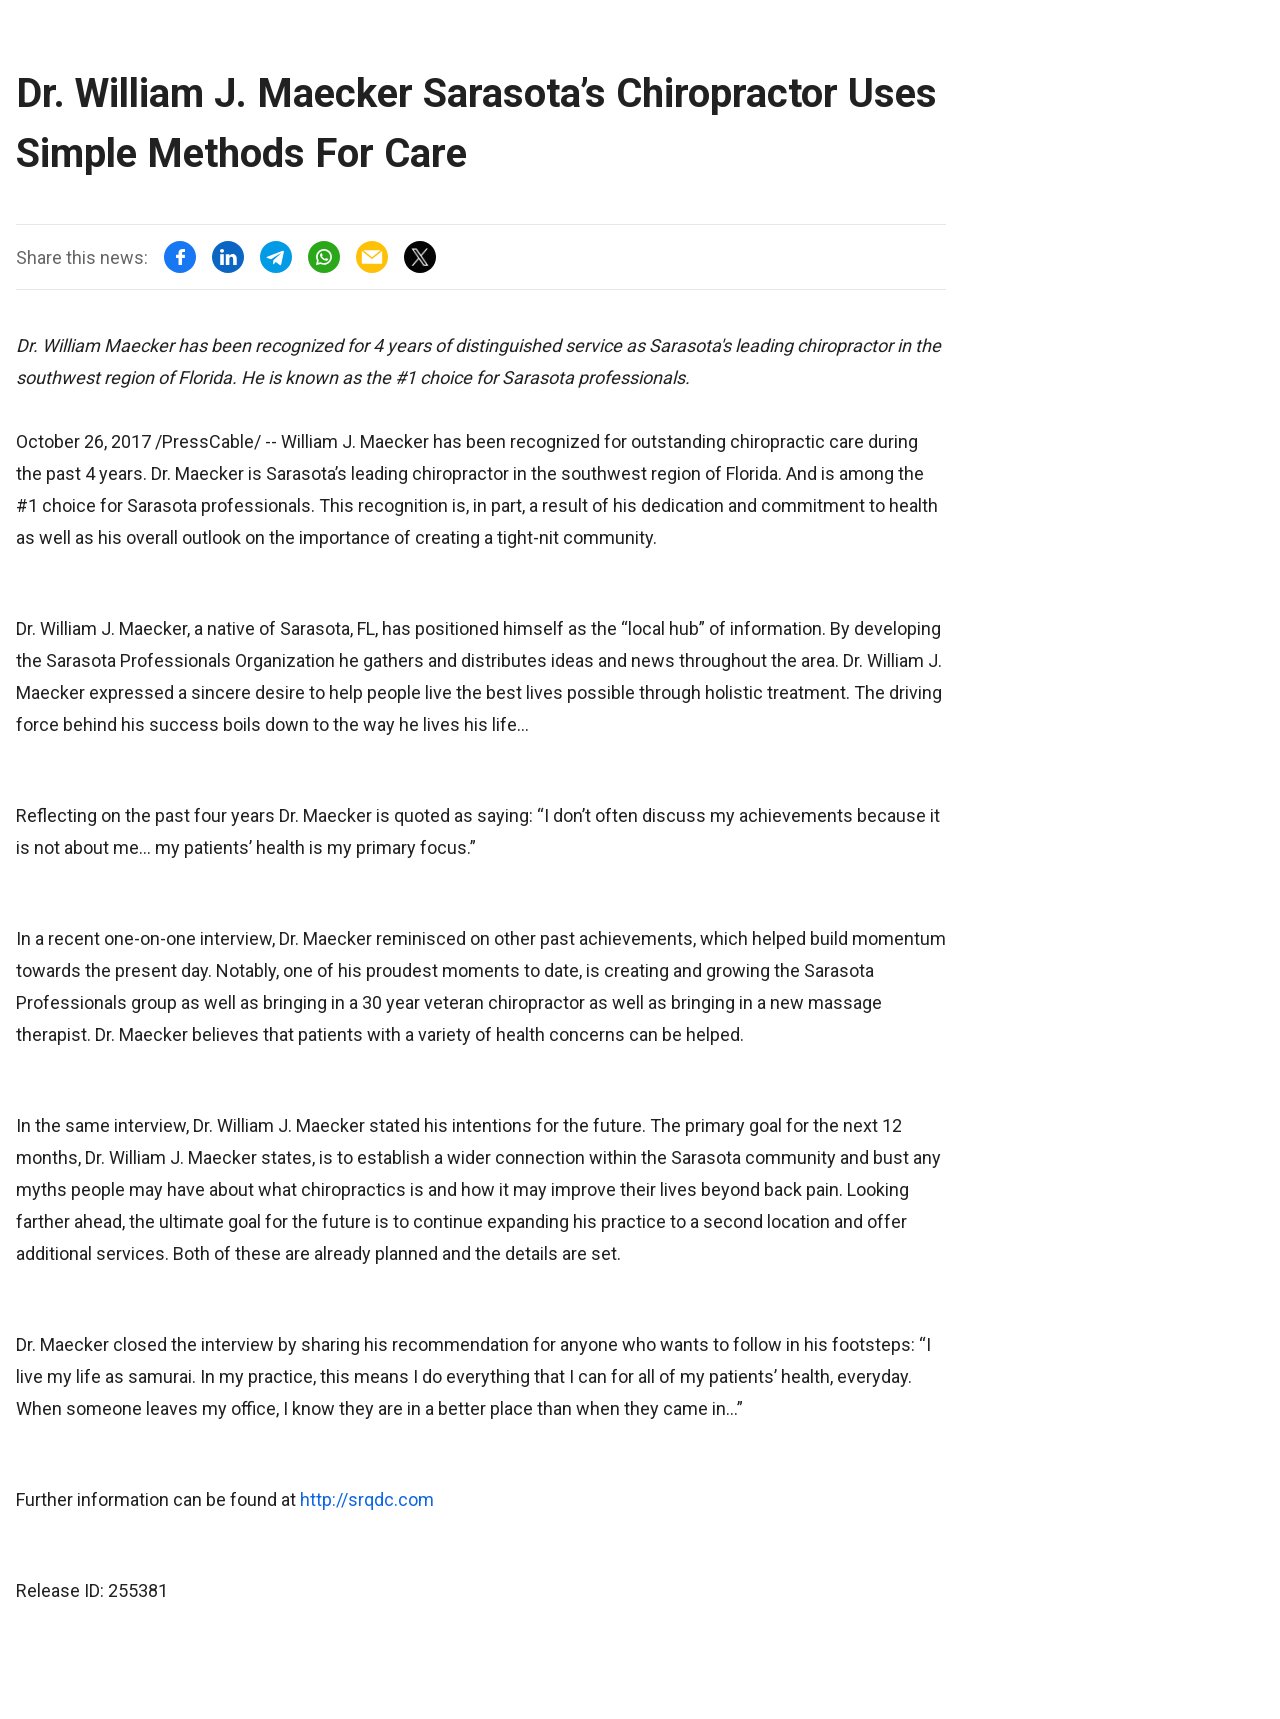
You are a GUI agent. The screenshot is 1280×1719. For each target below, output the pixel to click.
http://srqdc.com (367, 1499)
